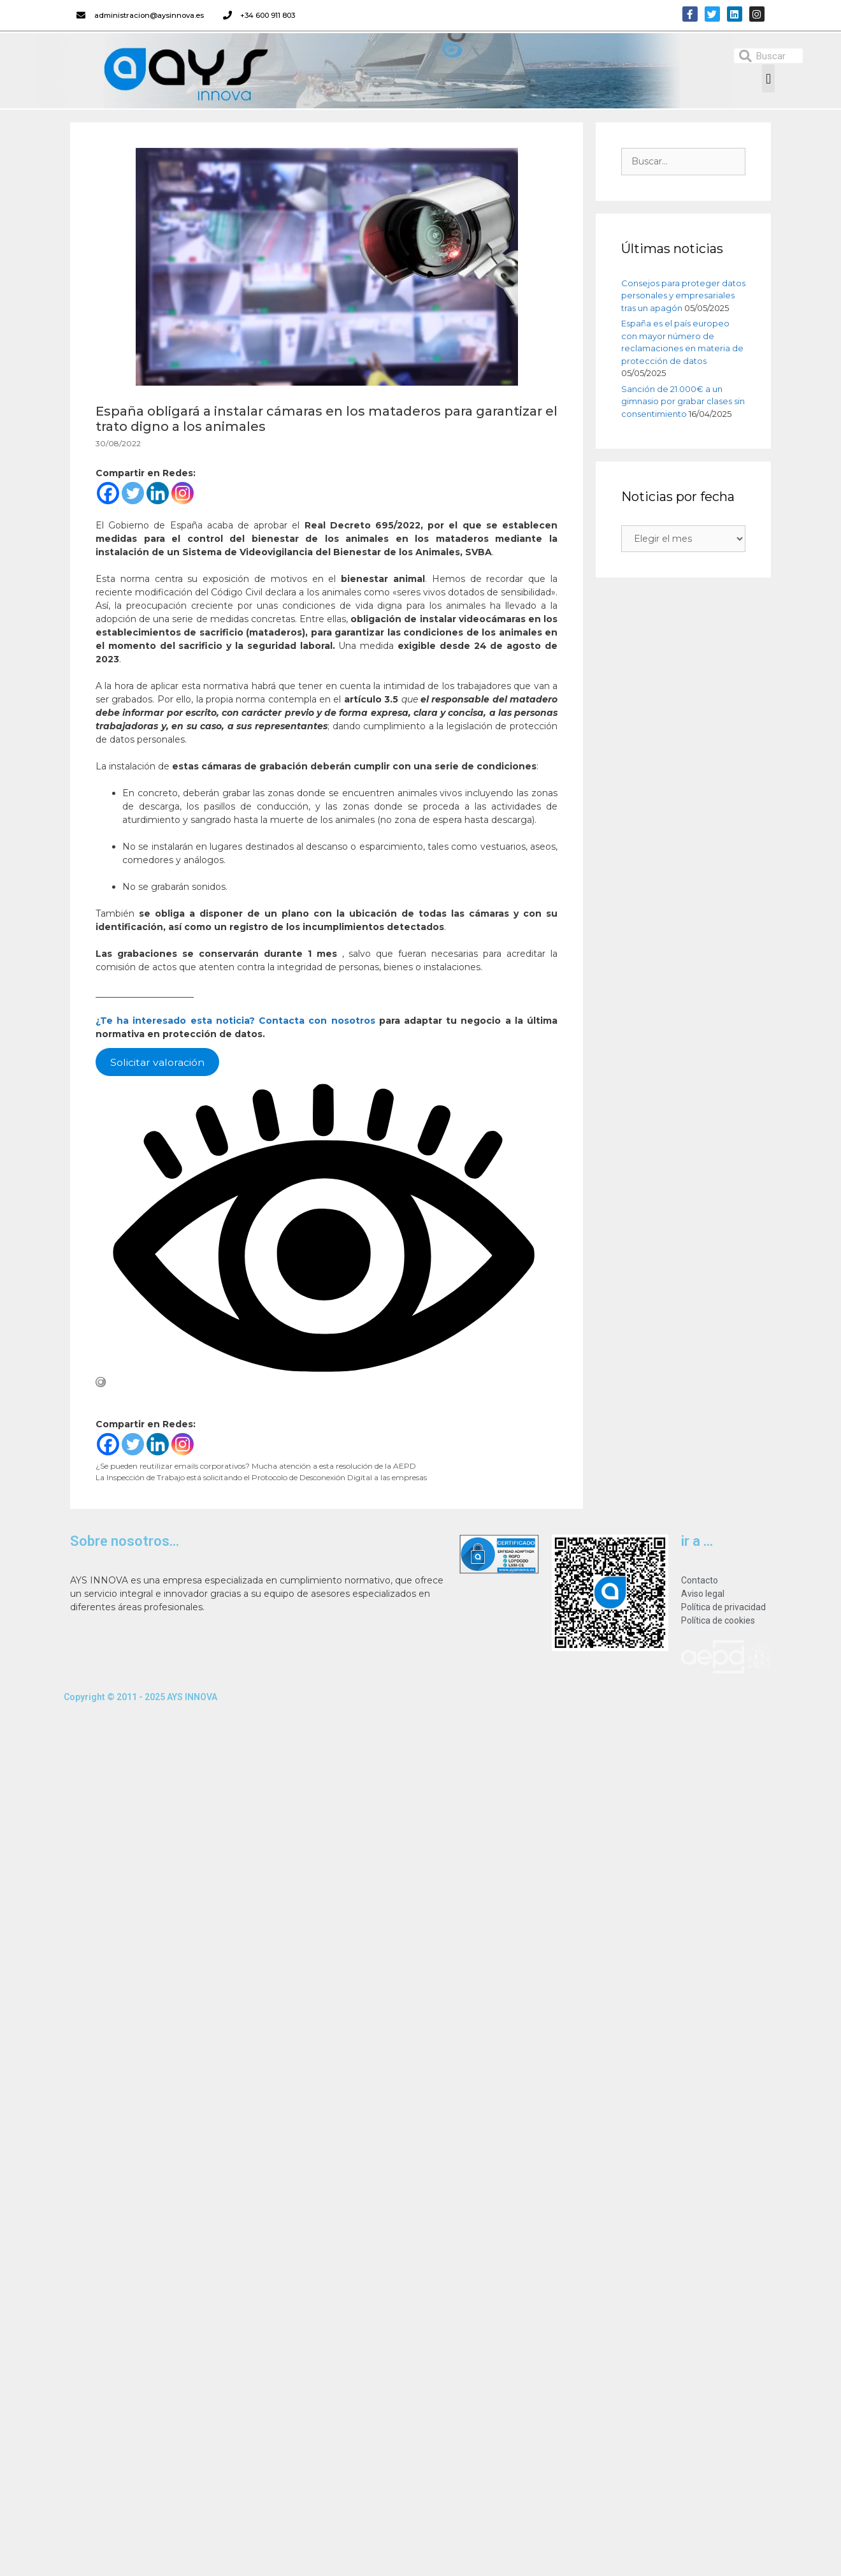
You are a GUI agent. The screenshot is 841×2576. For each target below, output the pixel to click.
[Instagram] (182, 493)
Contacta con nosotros (319, 1020)
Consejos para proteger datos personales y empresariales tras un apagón (683, 295)
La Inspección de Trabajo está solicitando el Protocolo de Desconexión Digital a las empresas (261, 1477)
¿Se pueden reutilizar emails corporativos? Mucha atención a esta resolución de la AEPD (256, 1466)
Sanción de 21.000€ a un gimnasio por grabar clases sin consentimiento (683, 401)
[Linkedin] (158, 493)
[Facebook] (108, 493)
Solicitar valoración (157, 1062)
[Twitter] (133, 493)
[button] (768, 78)
